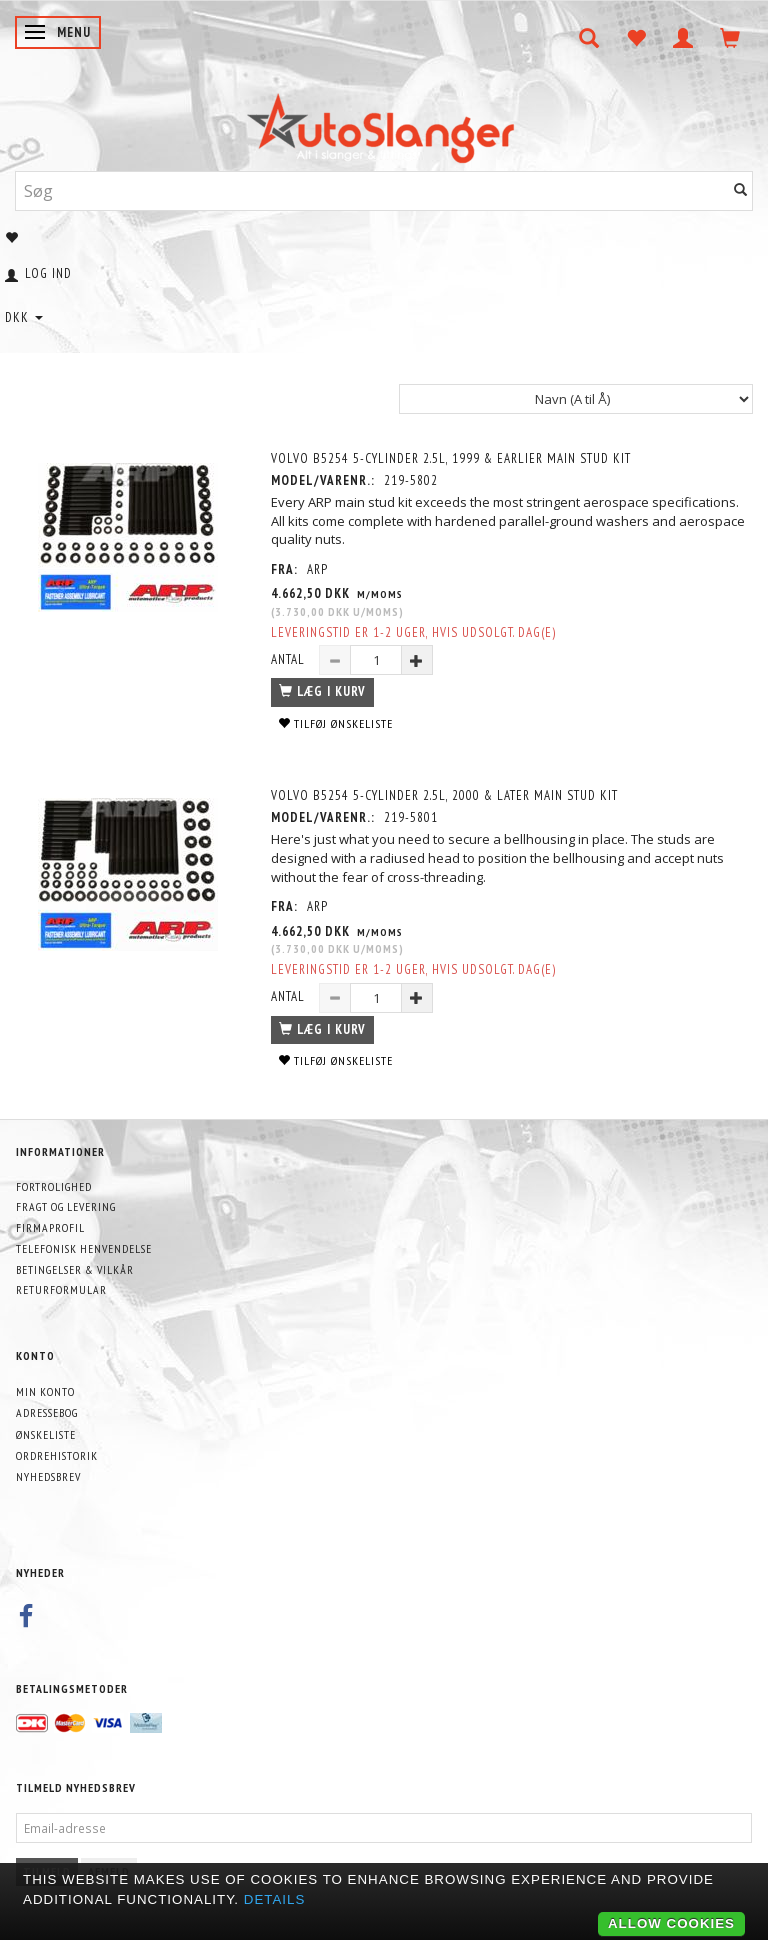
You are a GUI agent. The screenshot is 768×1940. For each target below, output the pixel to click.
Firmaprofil (50, 1227)
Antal (290, 659)
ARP (317, 569)
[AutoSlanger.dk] (384, 123)
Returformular (61, 1289)
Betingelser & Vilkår (75, 1269)
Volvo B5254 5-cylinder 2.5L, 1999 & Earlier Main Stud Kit (451, 458)
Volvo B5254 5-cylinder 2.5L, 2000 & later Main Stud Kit (444, 795)
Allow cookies (671, 1923)
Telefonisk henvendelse (84, 1248)
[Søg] (741, 190)
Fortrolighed (54, 1186)
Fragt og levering (66, 1206)
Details (275, 1899)
